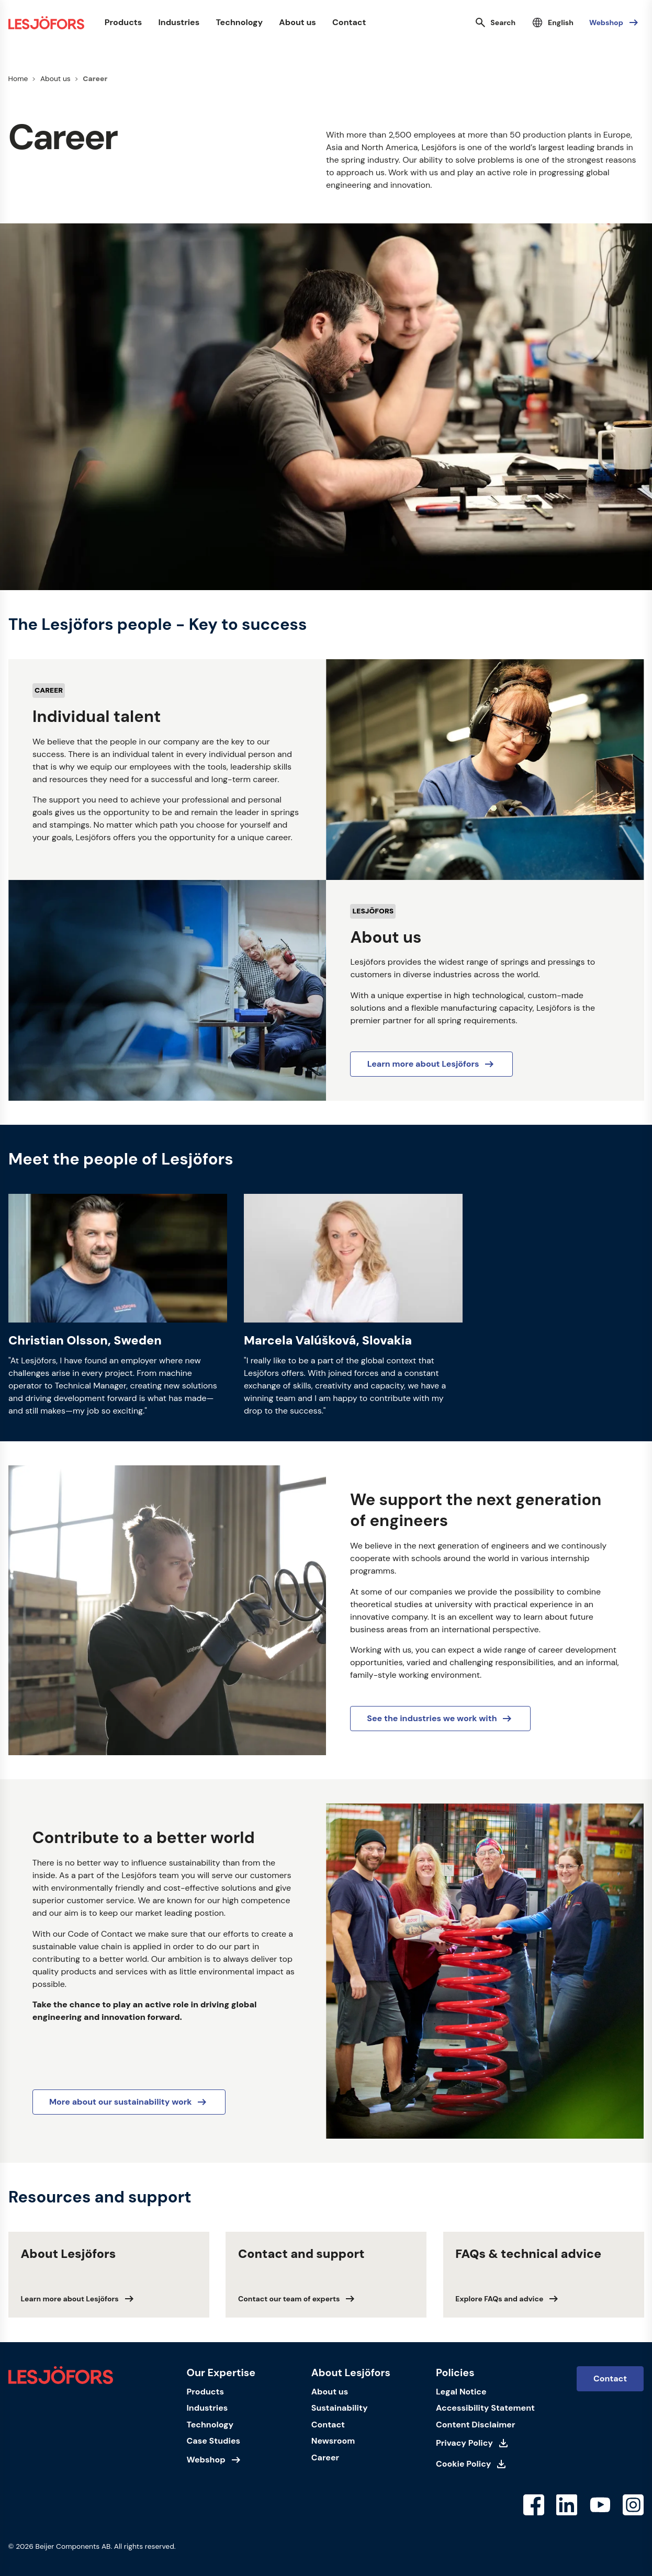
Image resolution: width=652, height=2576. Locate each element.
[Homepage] (46, 22)
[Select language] (552, 22)
